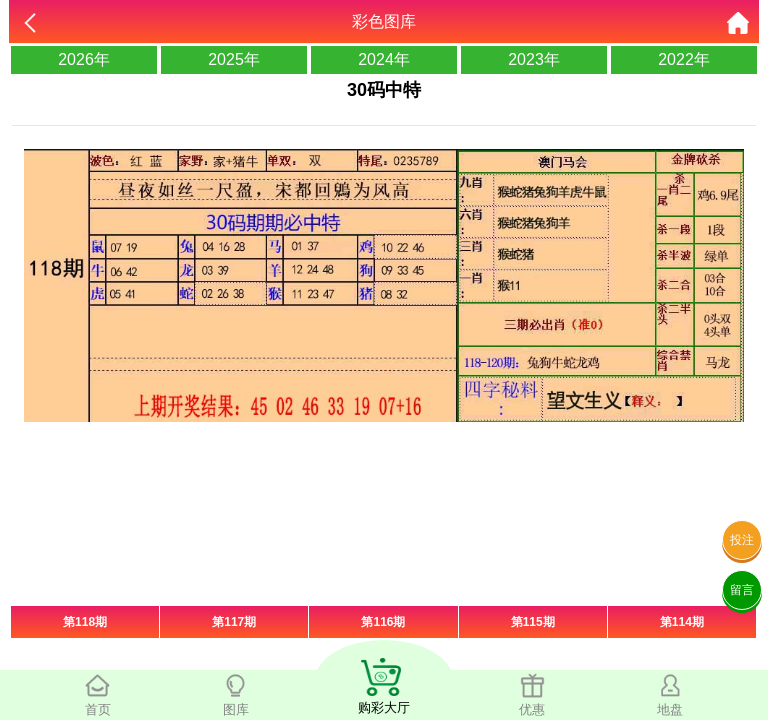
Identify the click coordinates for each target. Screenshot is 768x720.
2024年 (384, 59)
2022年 (684, 59)
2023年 (534, 59)
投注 (742, 540)
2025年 (234, 59)
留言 (742, 590)
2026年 (84, 59)
